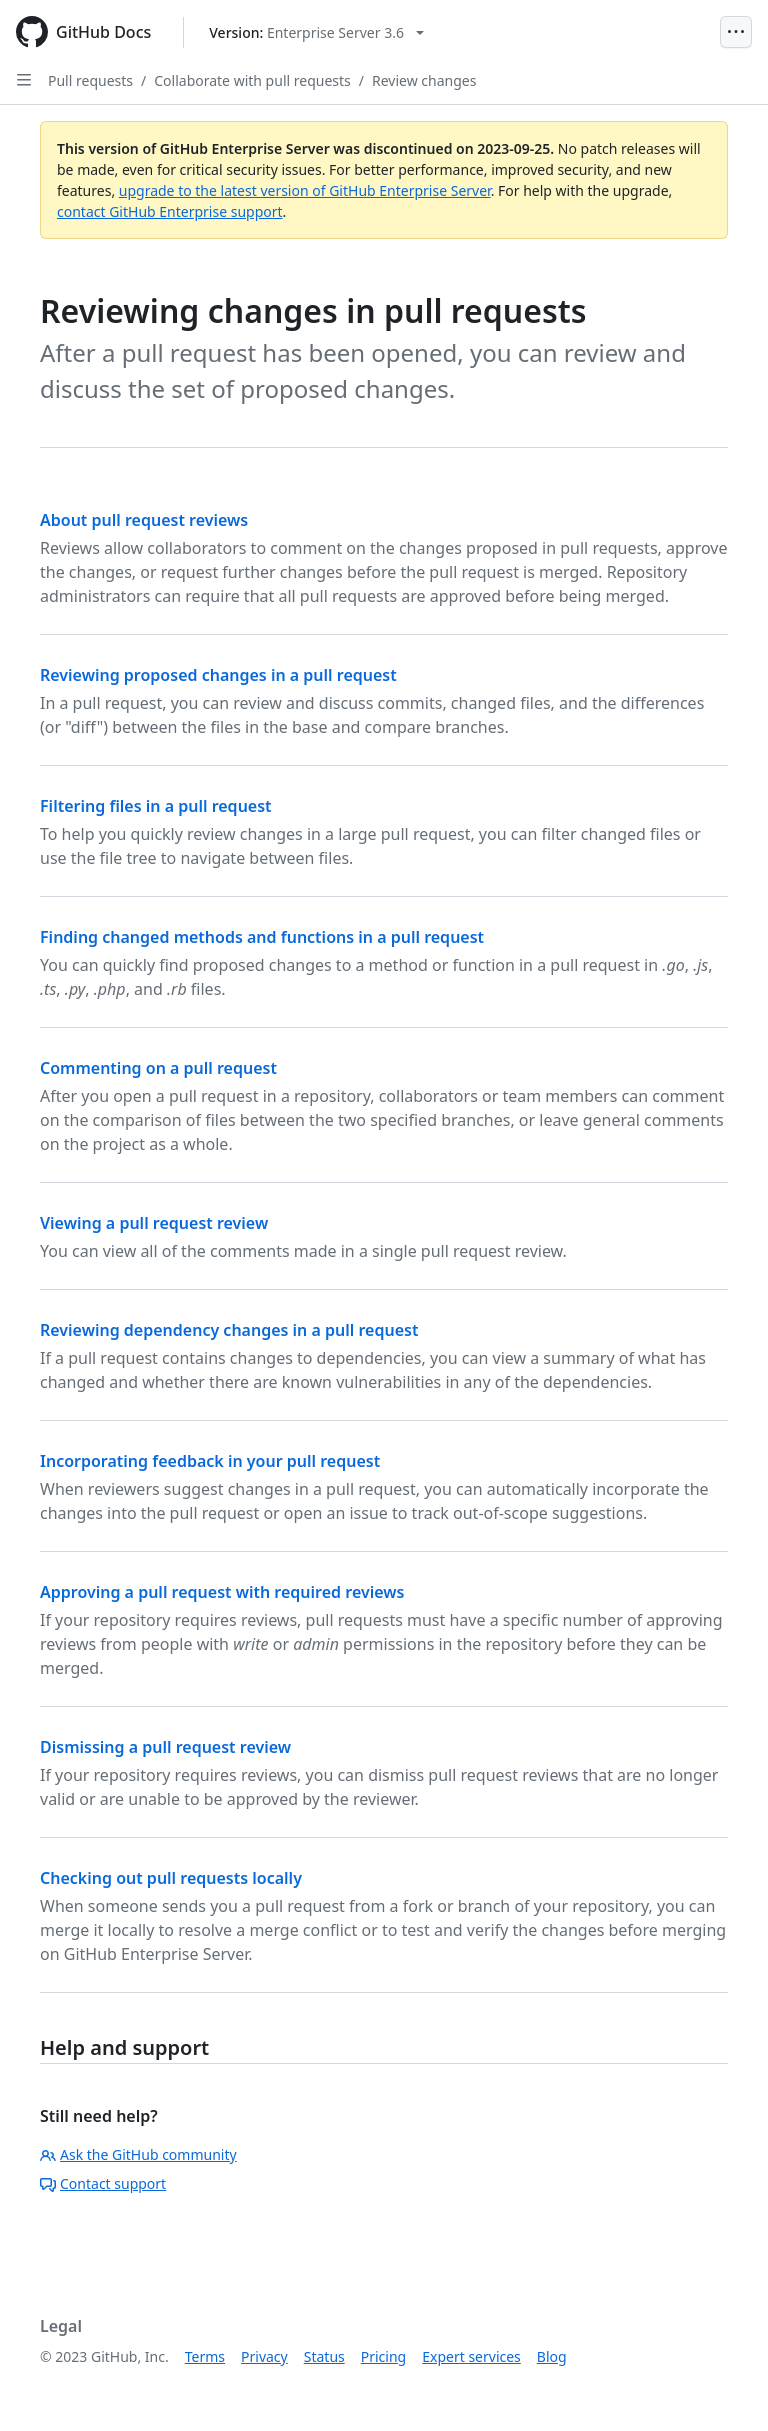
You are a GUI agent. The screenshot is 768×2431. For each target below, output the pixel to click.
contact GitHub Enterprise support (170, 211)
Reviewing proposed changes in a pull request (218, 675)
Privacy (264, 2356)
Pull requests (90, 80)
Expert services (471, 2356)
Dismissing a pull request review (165, 1747)
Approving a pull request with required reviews (222, 1592)
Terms (205, 2356)
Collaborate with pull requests (252, 80)
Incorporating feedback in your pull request (210, 1461)
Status (324, 2356)
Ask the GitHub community (138, 2154)
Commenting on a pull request (158, 1068)
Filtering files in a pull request (156, 806)
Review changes (424, 80)
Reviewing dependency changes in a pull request (229, 1330)
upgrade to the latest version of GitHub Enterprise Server (305, 190)
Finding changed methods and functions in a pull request (262, 937)
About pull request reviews (144, 520)
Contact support (103, 2183)
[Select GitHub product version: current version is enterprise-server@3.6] (316, 32)
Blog (552, 2356)
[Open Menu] (736, 32)
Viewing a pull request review (154, 1223)
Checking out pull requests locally (171, 1878)
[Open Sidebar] (24, 80)
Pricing (383, 2356)
